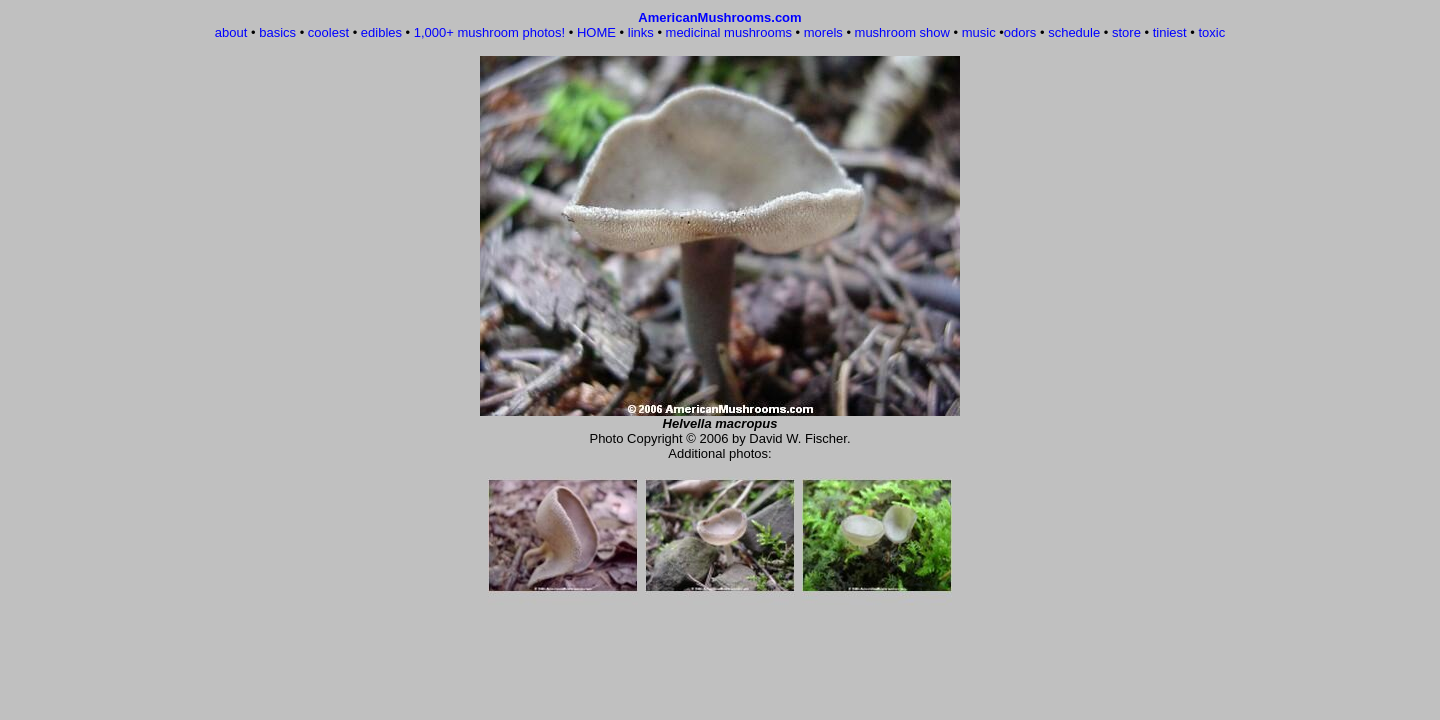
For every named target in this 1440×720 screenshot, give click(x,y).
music (979, 32)
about (231, 32)
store (1126, 32)
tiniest (1170, 32)
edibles (381, 32)
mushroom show (902, 32)
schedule (1074, 32)
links (641, 32)
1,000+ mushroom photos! (489, 32)
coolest (328, 32)
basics (277, 32)
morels (823, 32)
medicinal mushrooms (729, 32)
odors (1020, 32)
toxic (1211, 32)
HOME (596, 32)
